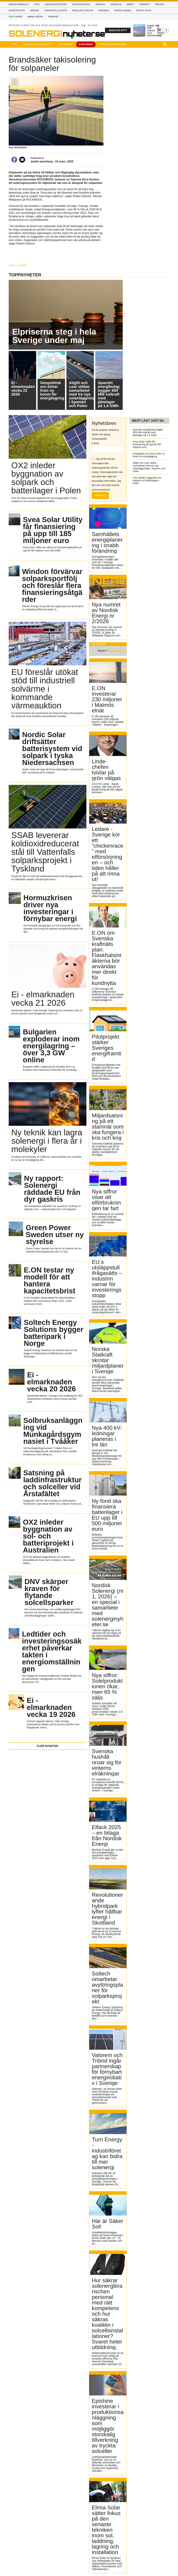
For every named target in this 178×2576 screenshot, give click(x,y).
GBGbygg (100, 4)
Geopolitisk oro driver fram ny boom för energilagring (149, 455)
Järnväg (34, 10)
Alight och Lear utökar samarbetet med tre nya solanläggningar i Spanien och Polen (149, 467)
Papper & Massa (122, 10)
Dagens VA (115, 4)
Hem (14, 44)
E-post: (95, 443)
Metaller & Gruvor (82, 10)
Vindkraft (144, 4)
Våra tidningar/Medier (113, 44)
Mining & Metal (35, 17)
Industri (159, 4)
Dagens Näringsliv (19, 4)
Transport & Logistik (55, 10)
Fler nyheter (47, 1914)
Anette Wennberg (42, 161)
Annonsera (65, 44)
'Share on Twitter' (18, 265)
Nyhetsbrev (86, 44)
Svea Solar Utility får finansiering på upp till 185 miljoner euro (147, 444)
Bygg (37, 4)
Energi (130, 4)
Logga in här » (116, 650)
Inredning (103, 10)
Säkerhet (53, 17)
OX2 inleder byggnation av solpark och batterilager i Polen (147, 480)
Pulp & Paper (15, 17)
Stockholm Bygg (81, 4)
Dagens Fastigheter (56, 4)
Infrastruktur (17, 10)
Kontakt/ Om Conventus (38, 44)
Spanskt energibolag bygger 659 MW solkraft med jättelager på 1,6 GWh (148, 432)
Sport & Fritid (143, 10)
